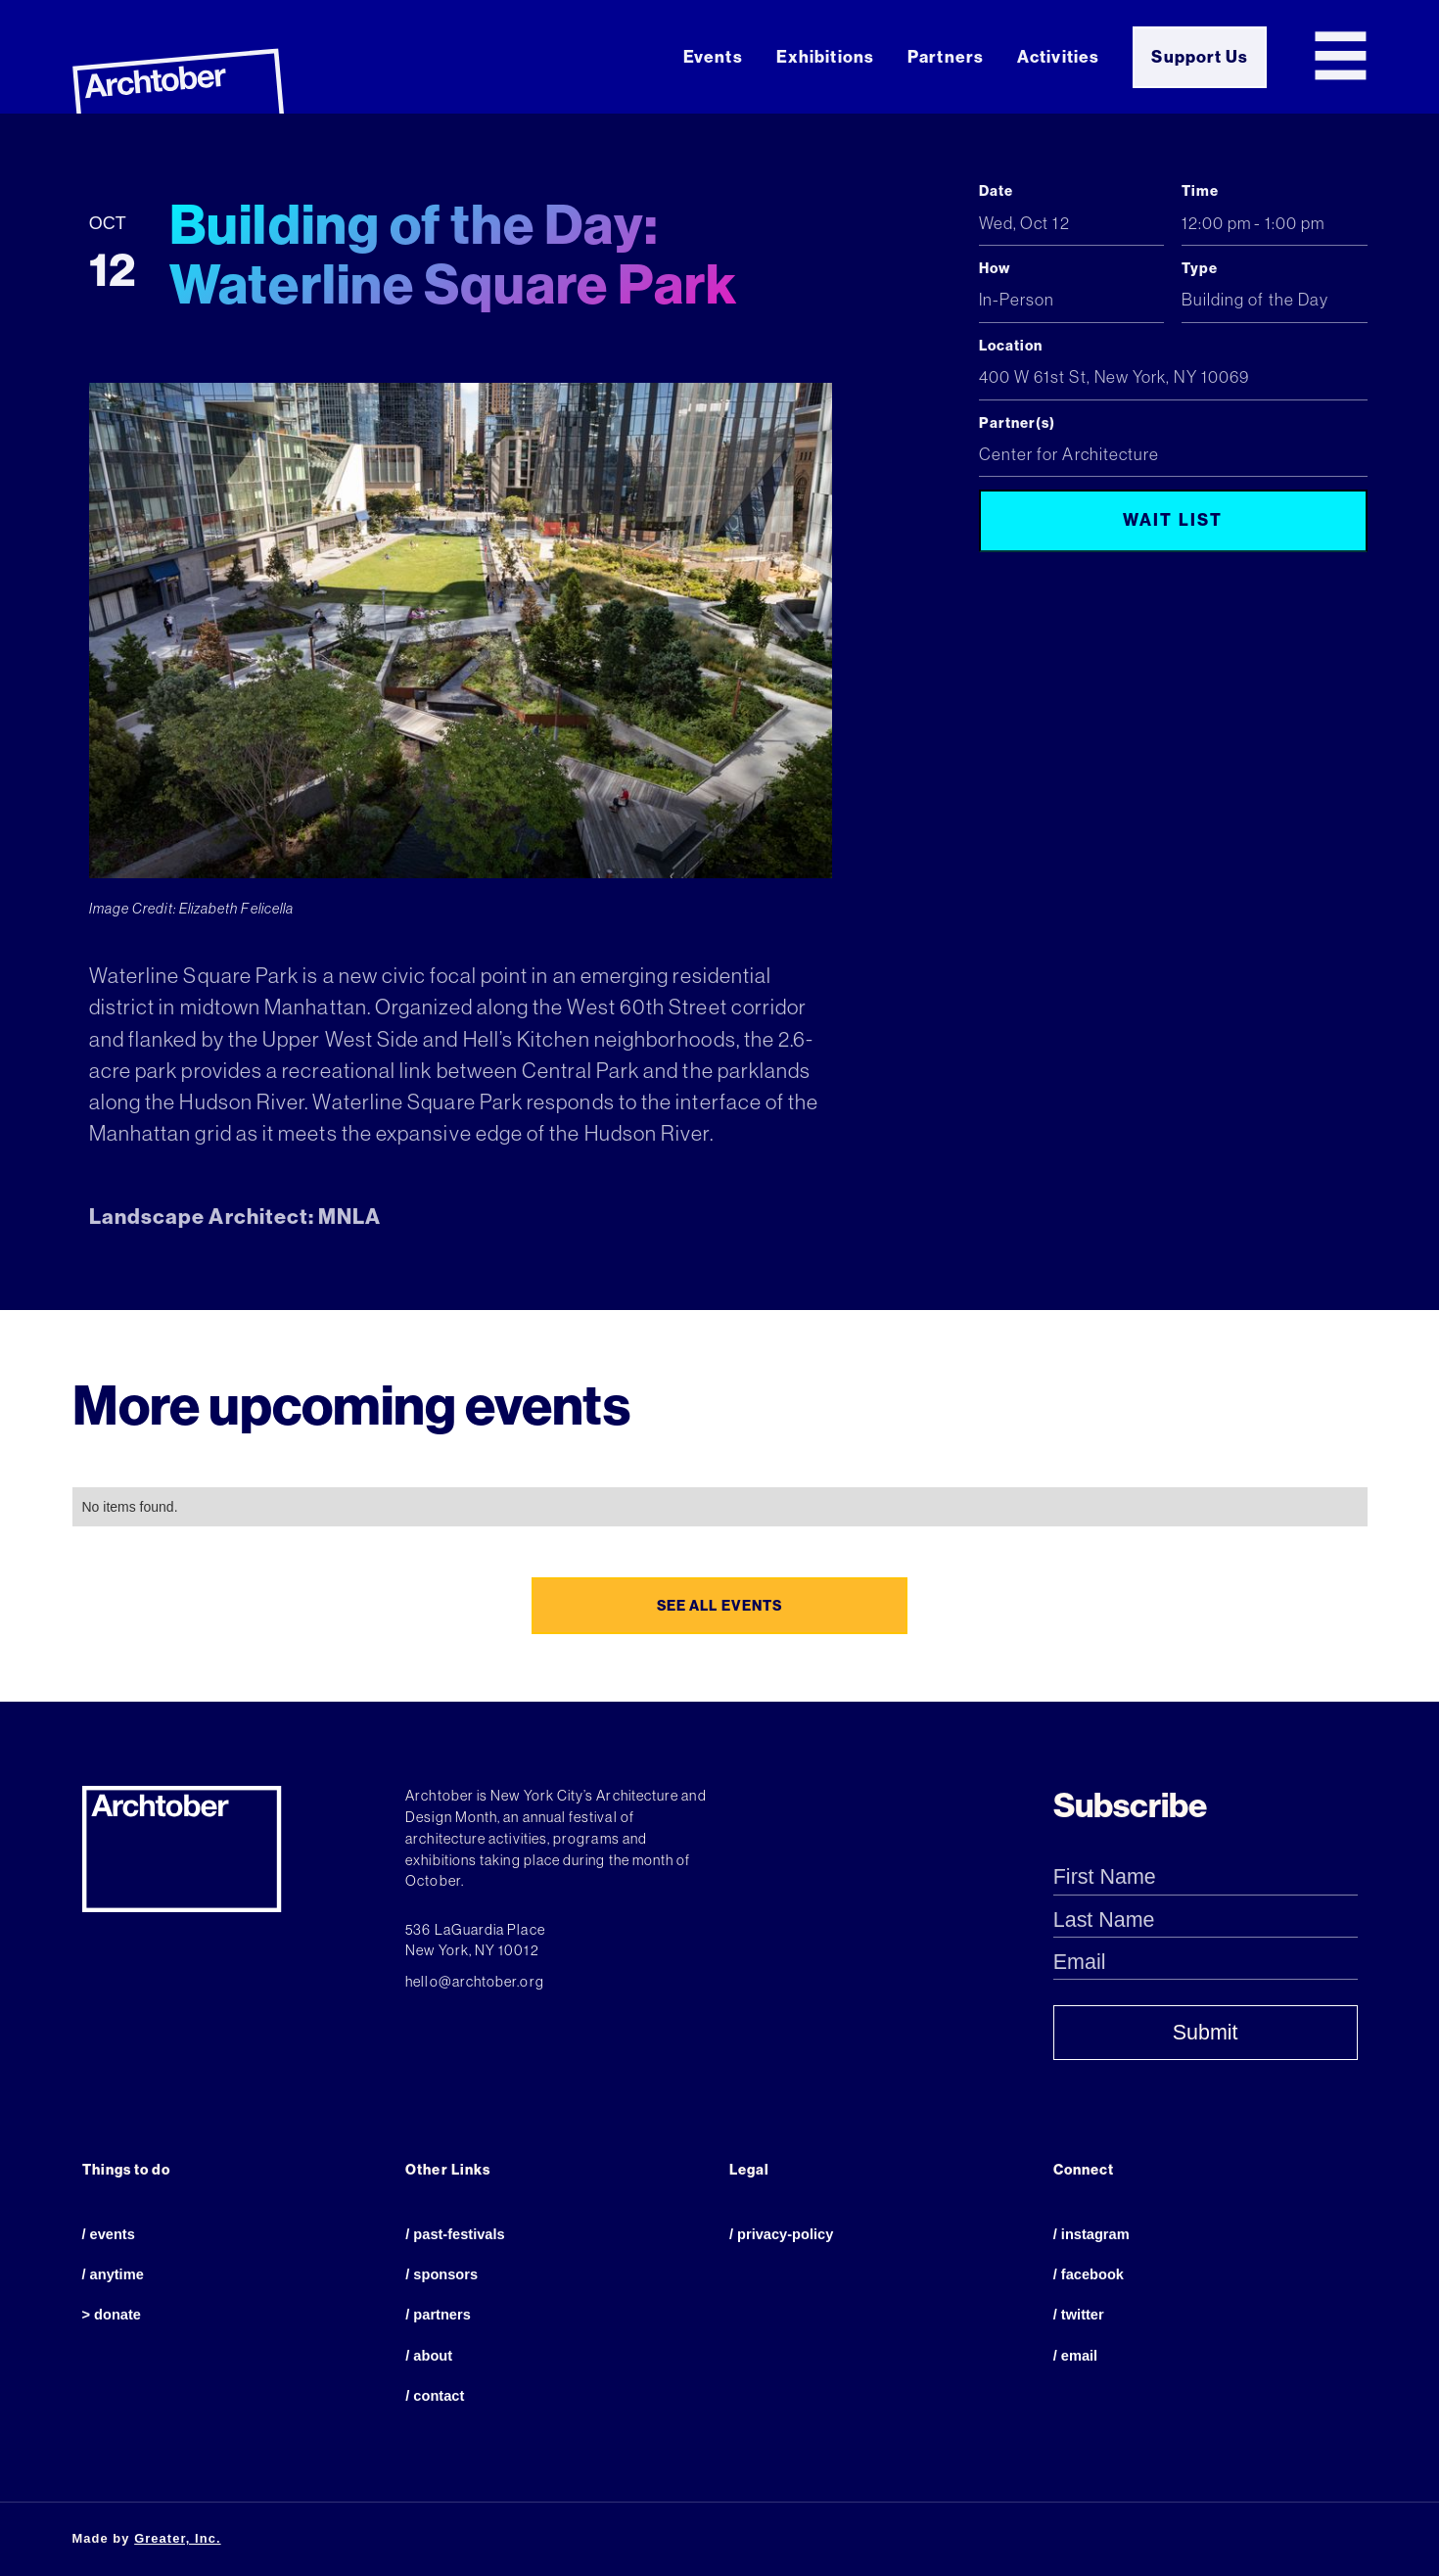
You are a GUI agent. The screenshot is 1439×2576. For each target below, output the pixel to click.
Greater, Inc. (177, 2538)
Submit (1205, 2032)
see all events (719, 1606)
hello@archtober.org (474, 1982)
